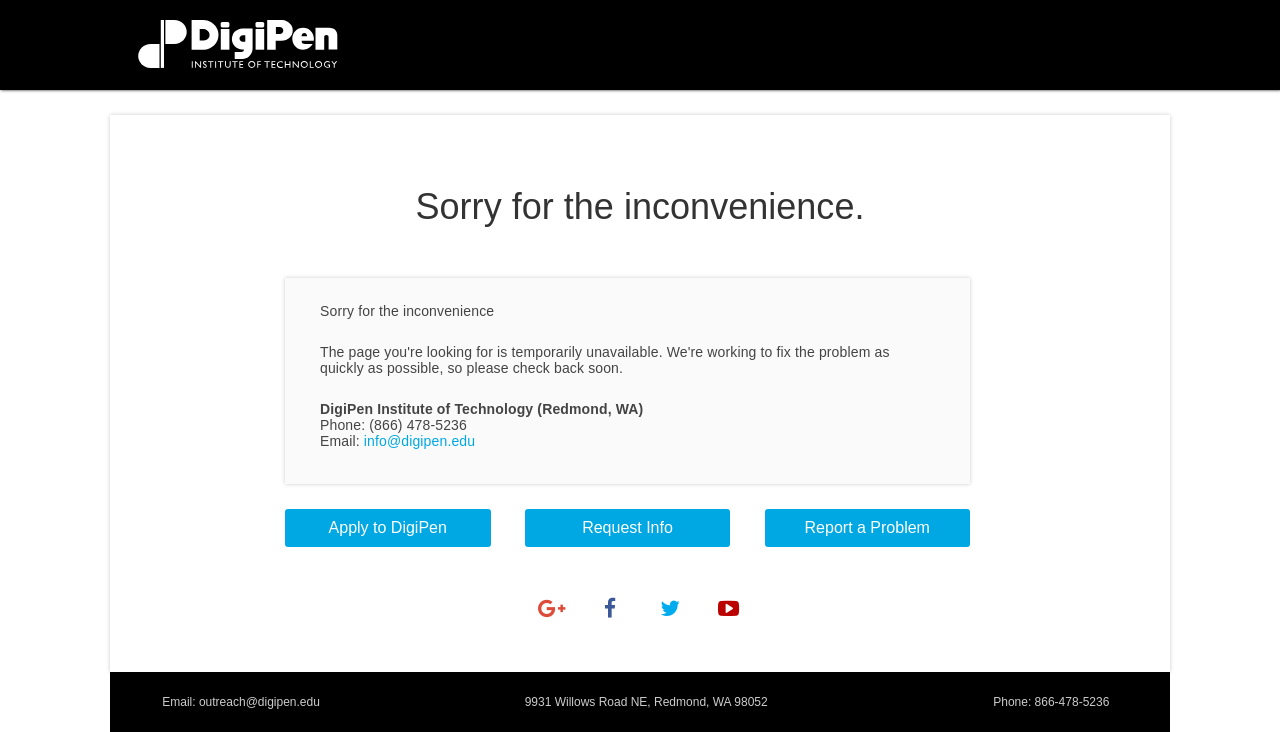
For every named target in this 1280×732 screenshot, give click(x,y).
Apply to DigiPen (388, 527)
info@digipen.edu (419, 441)
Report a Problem (867, 527)
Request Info (627, 527)
